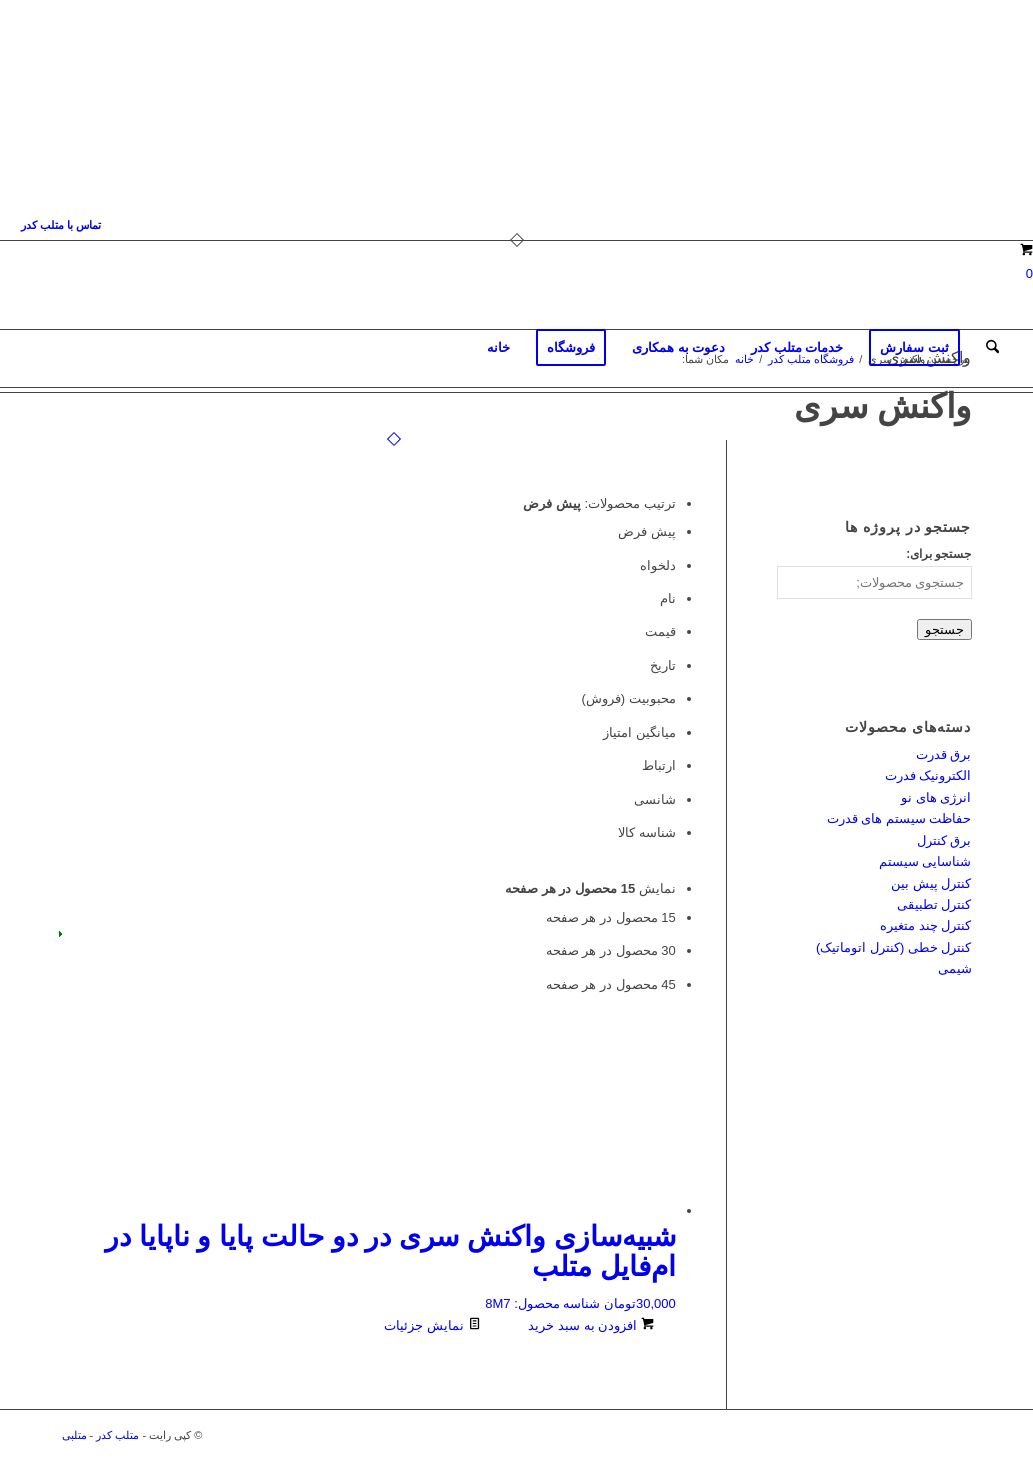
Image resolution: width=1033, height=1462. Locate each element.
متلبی (74, 1435)
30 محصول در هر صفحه (611, 950)
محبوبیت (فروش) (629, 698)
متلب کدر (117, 1435)
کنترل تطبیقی (934, 904)
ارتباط (659, 765)
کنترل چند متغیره (925, 925)
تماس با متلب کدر (61, 225)
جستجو (944, 629)
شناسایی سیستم (925, 861)
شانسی (655, 799)
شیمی (955, 968)
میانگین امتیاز (639, 732)
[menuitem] (61, 225)
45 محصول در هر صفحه (611, 984)
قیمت (660, 631)
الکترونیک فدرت (928, 775)
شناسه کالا (647, 832)
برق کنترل (944, 840)
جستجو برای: (938, 554)
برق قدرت (944, 754)
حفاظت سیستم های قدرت (899, 818)
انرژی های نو (936, 797)
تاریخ (663, 665)
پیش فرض (647, 531)
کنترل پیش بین (931, 883)
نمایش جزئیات (432, 1325)
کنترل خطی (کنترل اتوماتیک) (894, 947)
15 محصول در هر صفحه (611, 917)
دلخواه (658, 565)
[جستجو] (992, 348)
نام (668, 598)
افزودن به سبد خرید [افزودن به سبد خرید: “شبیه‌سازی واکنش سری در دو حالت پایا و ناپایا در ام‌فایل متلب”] (590, 1325)
